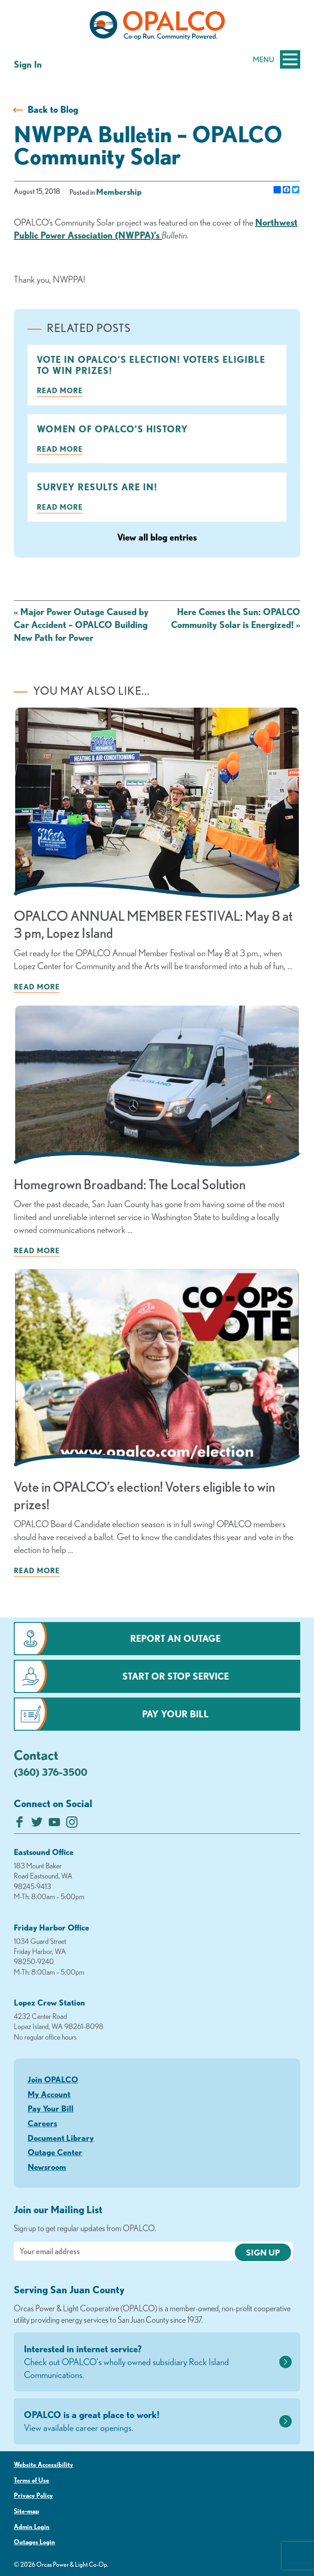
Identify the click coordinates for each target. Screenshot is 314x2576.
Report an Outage (175, 1638)
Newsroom (47, 2166)
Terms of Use (31, 2480)
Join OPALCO (53, 2079)
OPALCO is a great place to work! (150, 2421)
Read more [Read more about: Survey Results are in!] (60, 507)
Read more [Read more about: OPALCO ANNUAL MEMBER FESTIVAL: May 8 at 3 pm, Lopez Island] (37, 987)
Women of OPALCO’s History (112, 429)
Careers (42, 2123)
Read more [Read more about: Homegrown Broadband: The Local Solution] (37, 1250)
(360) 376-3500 (50, 1772)
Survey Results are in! (97, 487)
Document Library (61, 2137)
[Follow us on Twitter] (37, 1824)
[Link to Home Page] (157, 27)
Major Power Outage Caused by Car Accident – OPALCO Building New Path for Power (81, 624)
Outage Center (55, 2152)
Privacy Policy (33, 2495)
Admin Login (32, 2526)
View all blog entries (157, 537)
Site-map (26, 2511)
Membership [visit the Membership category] (119, 191)
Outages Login (34, 2542)
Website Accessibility (43, 2464)
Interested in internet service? (150, 2362)
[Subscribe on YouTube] (54, 1824)
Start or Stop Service (175, 1676)
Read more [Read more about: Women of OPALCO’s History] (60, 449)
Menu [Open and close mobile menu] (276, 59)
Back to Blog (53, 109)
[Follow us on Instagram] (72, 1824)
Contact (36, 1754)
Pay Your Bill (175, 1714)
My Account (49, 2094)
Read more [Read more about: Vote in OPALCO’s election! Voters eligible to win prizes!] (60, 390)
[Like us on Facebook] (19, 1824)
